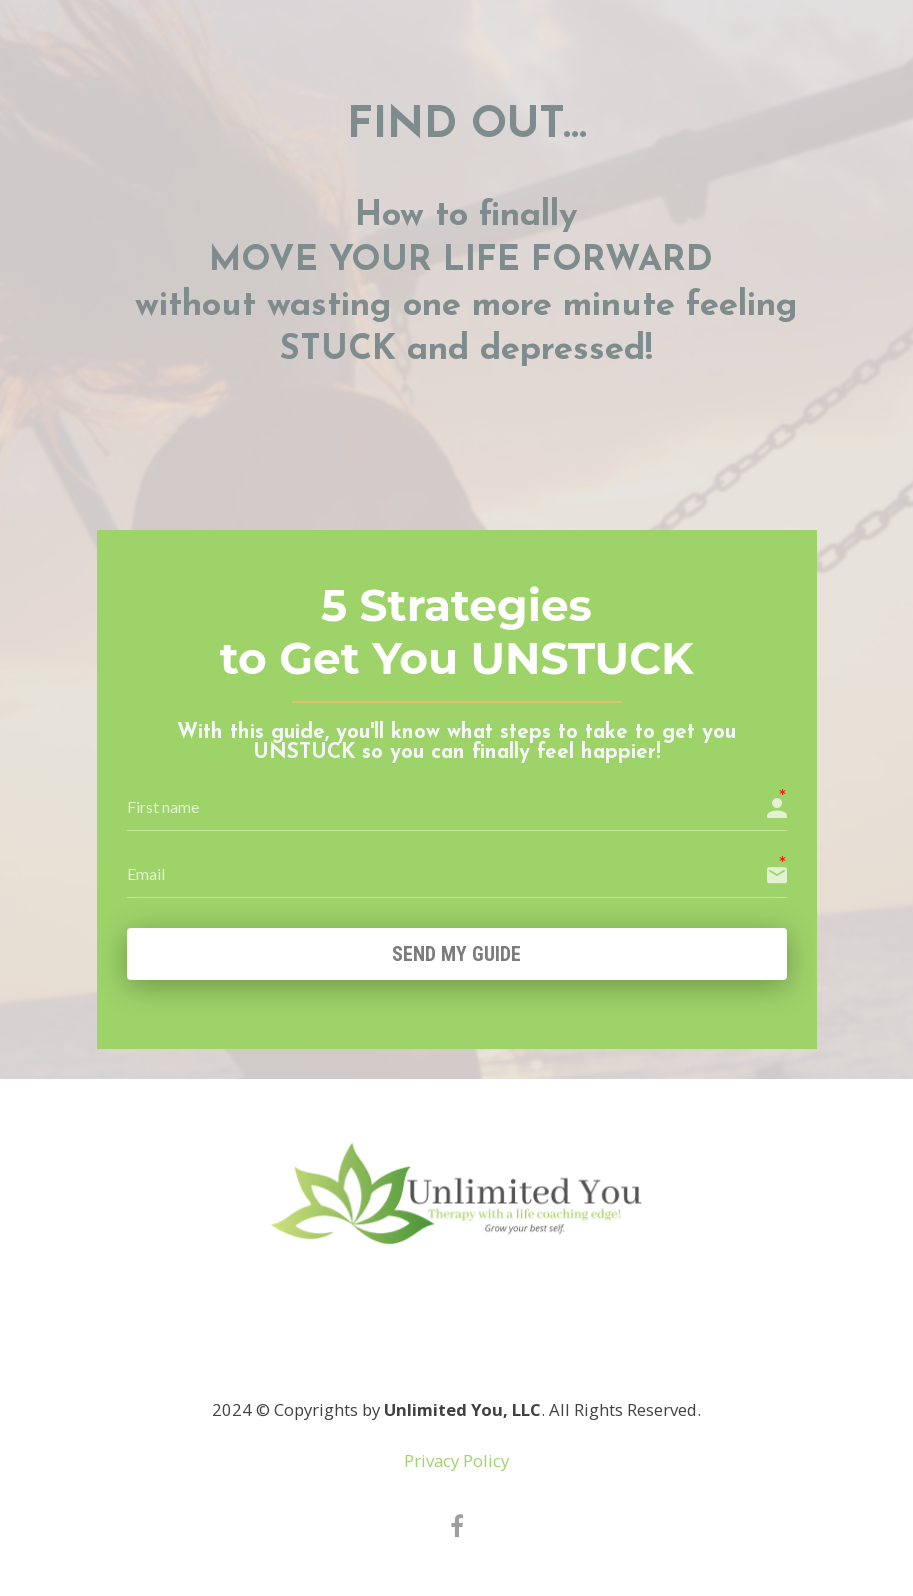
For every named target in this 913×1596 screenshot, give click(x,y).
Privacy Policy (456, 1463)
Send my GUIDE (456, 955)
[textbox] (467, 255)
